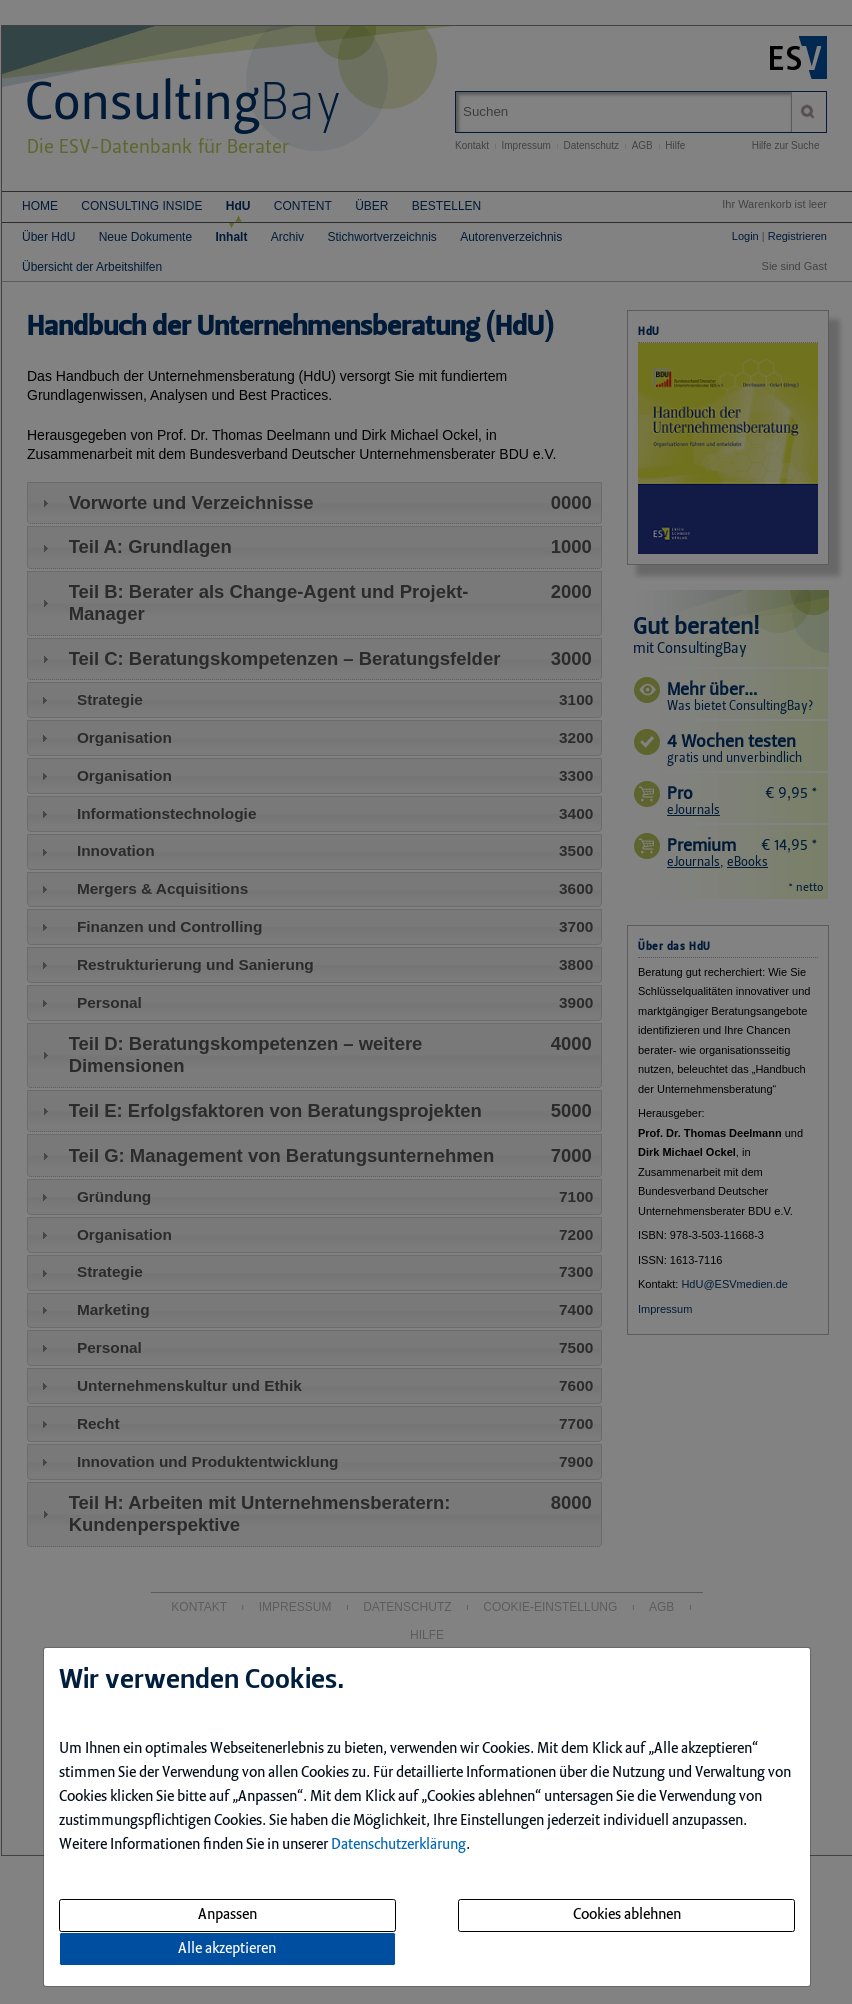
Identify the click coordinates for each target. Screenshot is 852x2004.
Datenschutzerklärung (398, 1845)
